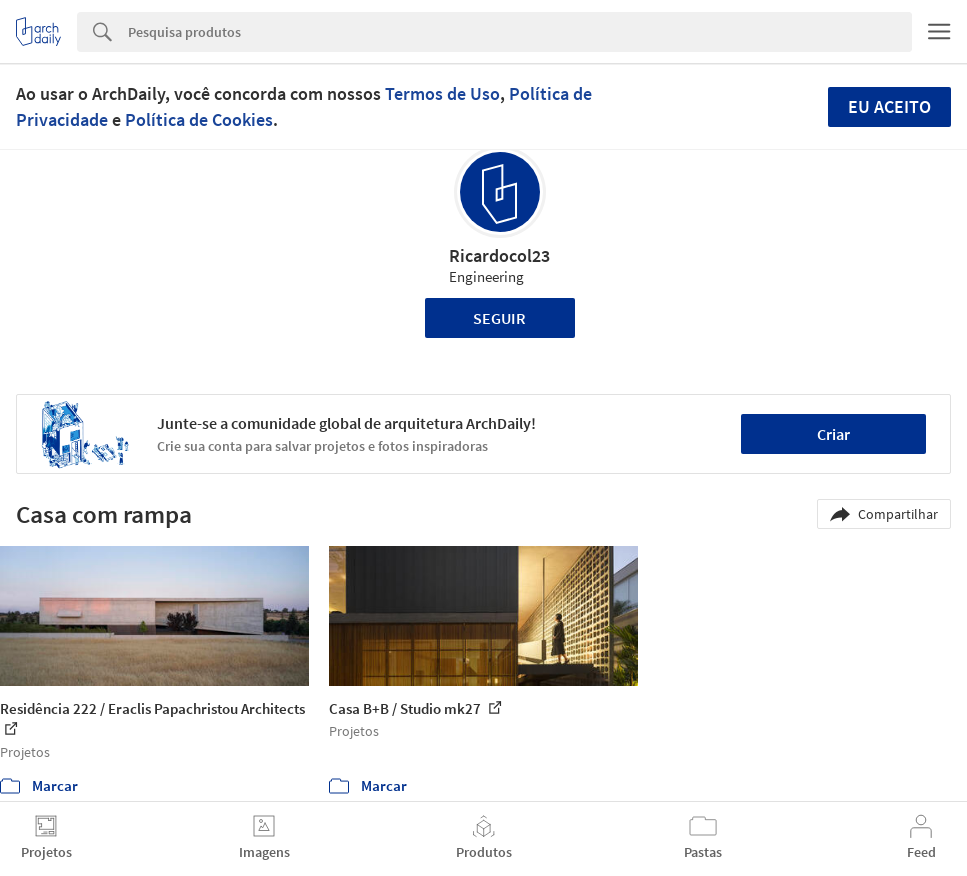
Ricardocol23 (499, 255)
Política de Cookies (199, 119)
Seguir (499, 318)
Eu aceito (889, 106)
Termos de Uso (442, 93)
